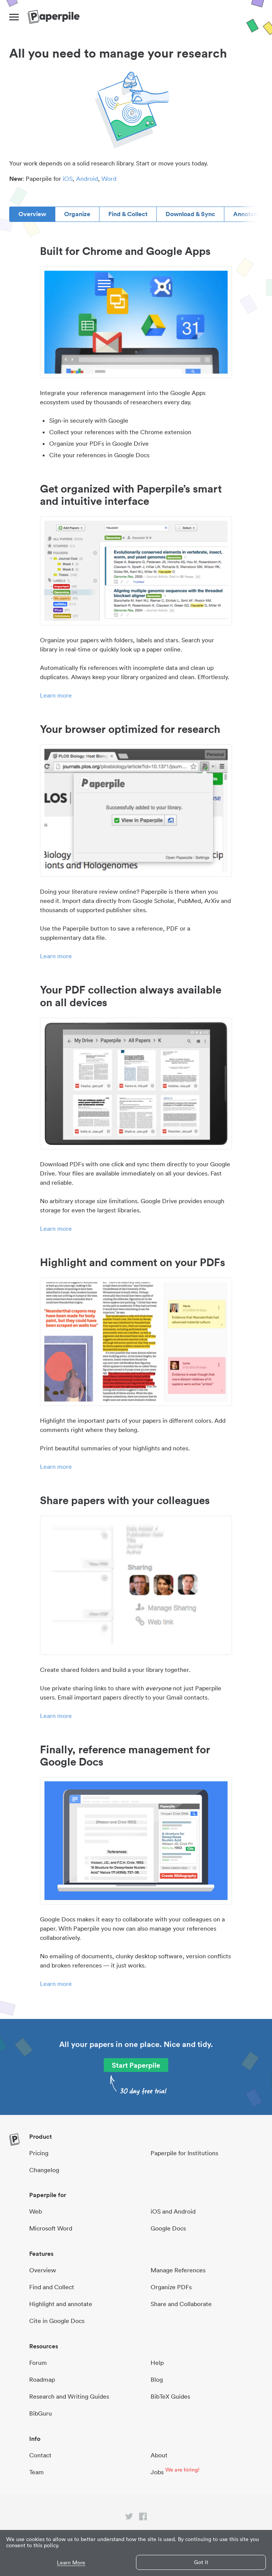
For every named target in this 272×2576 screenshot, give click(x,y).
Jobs (157, 2472)
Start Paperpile (136, 2065)
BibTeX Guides (170, 2396)
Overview (32, 214)
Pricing (38, 2153)
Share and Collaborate (181, 2304)
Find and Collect (51, 2287)
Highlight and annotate (60, 2304)
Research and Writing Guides (69, 2396)
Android (87, 178)
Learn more (56, 695)
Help (157, 2362)
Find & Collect (128, 214)
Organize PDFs (171, 2287)
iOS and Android (173, 2211)
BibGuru (40, 2413)
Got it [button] (201, 2562)
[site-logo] (54, 17)
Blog (157, 2379)
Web (35, 2211)
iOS (68, 178)
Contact (40, 2455)
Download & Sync (190, 214)
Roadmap (42, 2379)
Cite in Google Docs (57, 2321)
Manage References (178, 2270)
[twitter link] (129, 2518)
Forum (38, 2362)
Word (108, 178)
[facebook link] (143, 2518)
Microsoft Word (50, 2228)
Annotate (246, 214)
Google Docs (168, 2228)
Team (36, 2472)
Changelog (44, 2170)
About (159, 2455)
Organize (77, 214)
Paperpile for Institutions (184, 2153)
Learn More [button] (71, 2562)
